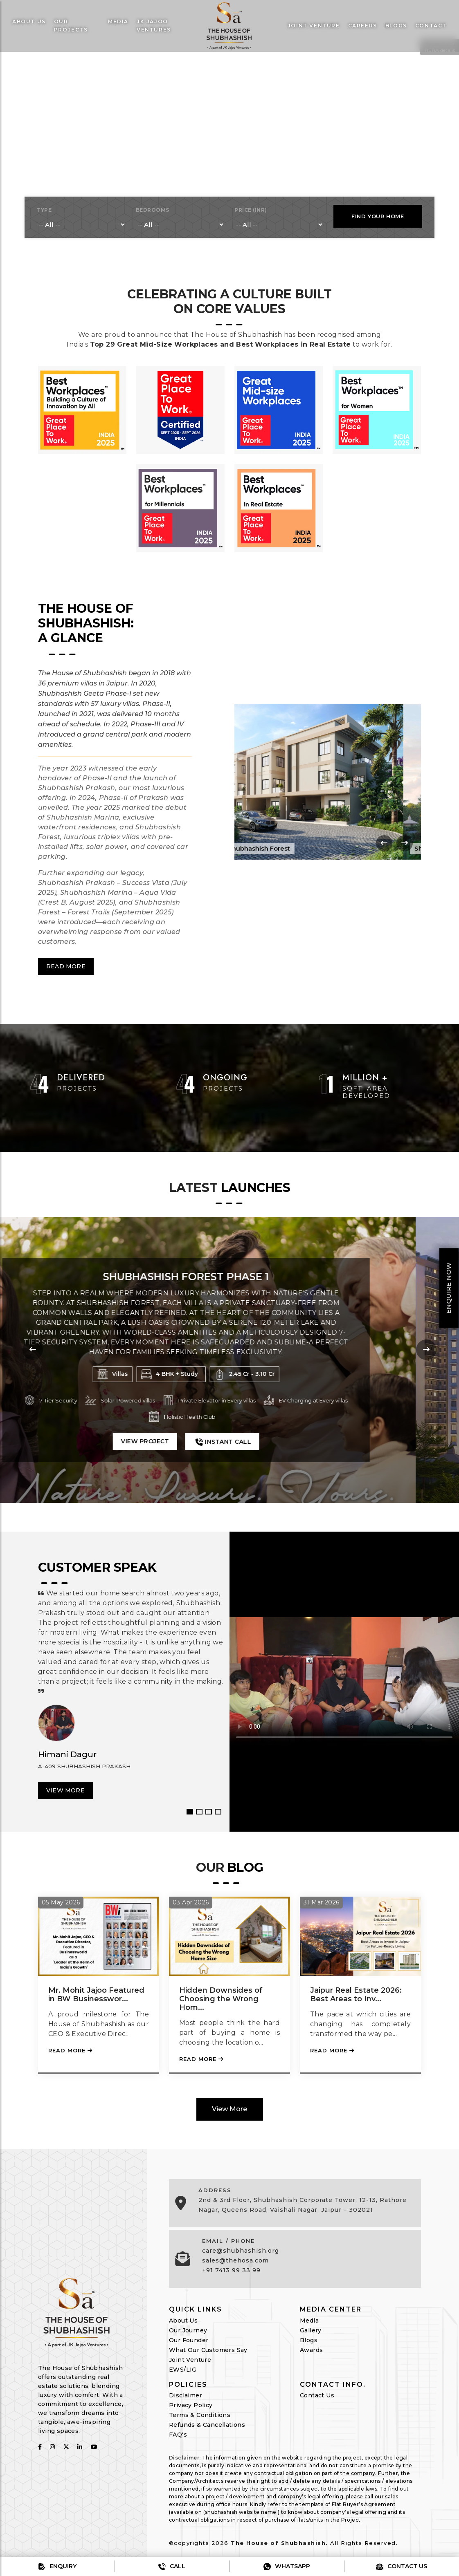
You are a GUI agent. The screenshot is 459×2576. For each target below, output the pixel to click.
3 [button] (208, 1811)
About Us (29, 21)
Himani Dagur (67, 1754)
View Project (188, 1441)
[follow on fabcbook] (40, 2447)
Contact (431, 25)
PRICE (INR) (250, 210)
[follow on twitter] (66, 2447)
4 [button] (218, 1811)
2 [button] (199, 1811)
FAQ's (178, 2434)
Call (171, 2566)
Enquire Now (448, 1287)
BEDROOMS (152, 210)
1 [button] (190, 1811)
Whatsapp (286, 2566)
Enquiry (57, 2566)
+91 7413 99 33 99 (231, 2270)
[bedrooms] (180, 224)
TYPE (44, 210)
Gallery (311, 2330)
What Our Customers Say (208, 2350)
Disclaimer (185, 2395)
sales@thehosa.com (235, 2260)
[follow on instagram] (52, 2447)
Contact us (401, 2566)
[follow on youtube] (94, 2447)
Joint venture (314, 25)
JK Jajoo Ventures (154, 25)
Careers (362, 25)
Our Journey (188, 2330)
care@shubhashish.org (240, 2250)
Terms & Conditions (199, 2415)
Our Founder (188, 2340)
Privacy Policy (191, 2405)
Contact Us (317, 2395)
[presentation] (384, 843)
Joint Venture (190, 2359)
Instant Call (266, 1441)
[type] (81, 224)
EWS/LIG (183, 2369)
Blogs (396, 25)
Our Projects (71, 25)
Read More (66, 966)
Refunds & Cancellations (207, 2424)
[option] (229, 1682)
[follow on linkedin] (79, 2447)
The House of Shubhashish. (279, 2543)
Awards (311, 2350)
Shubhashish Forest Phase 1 (230, 1276)
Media (118, 21)
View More (65, 1790)
